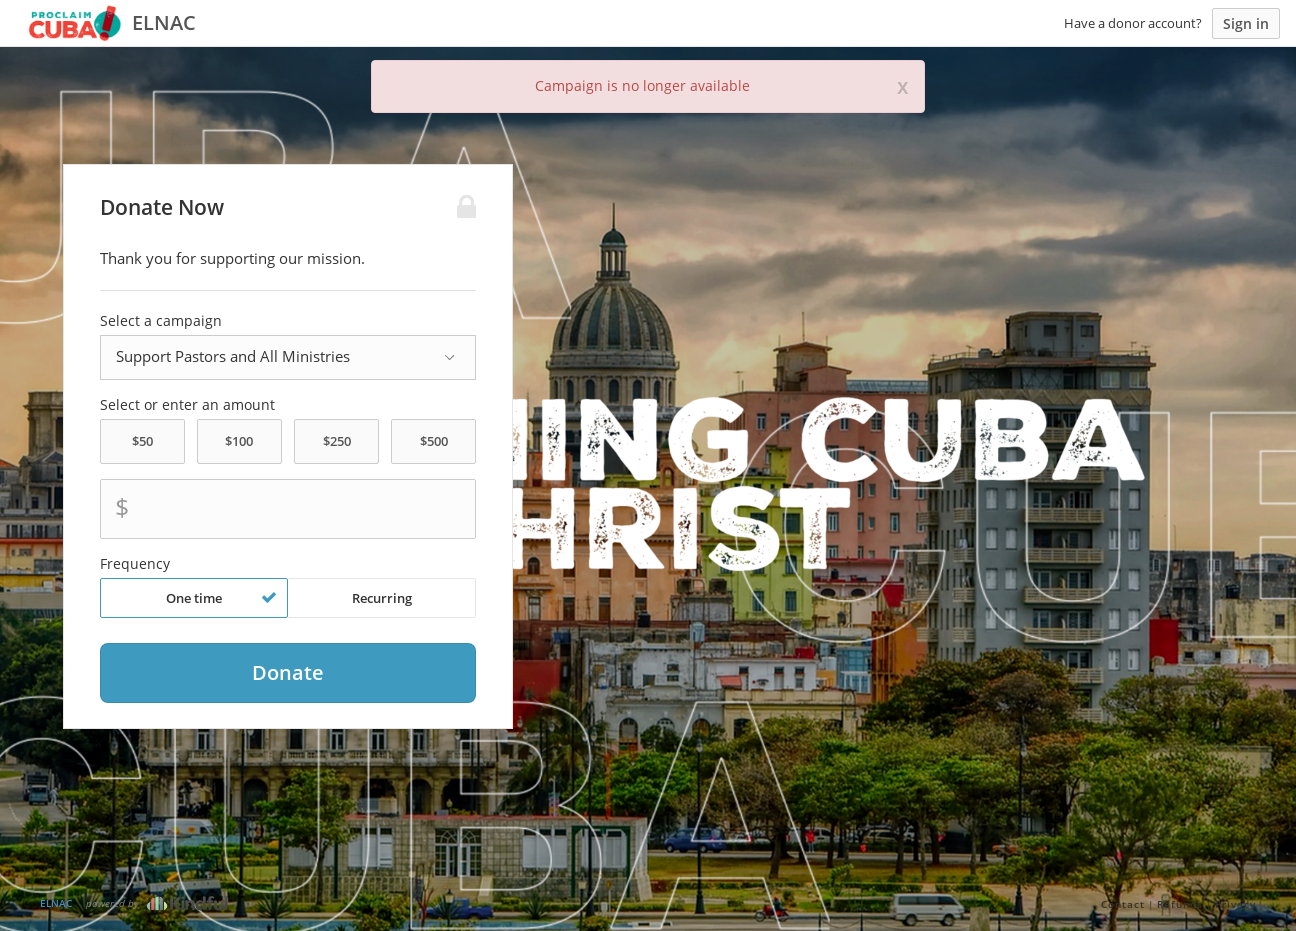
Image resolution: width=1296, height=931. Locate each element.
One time (221, 598)
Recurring (382, 598)
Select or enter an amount (187, 405)
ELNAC (56, 903)
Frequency (135, 564)
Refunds (1180, 904)
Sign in (1246, 23)
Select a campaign (161, 321)
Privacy (1235, 904)
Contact (1123, 904)
